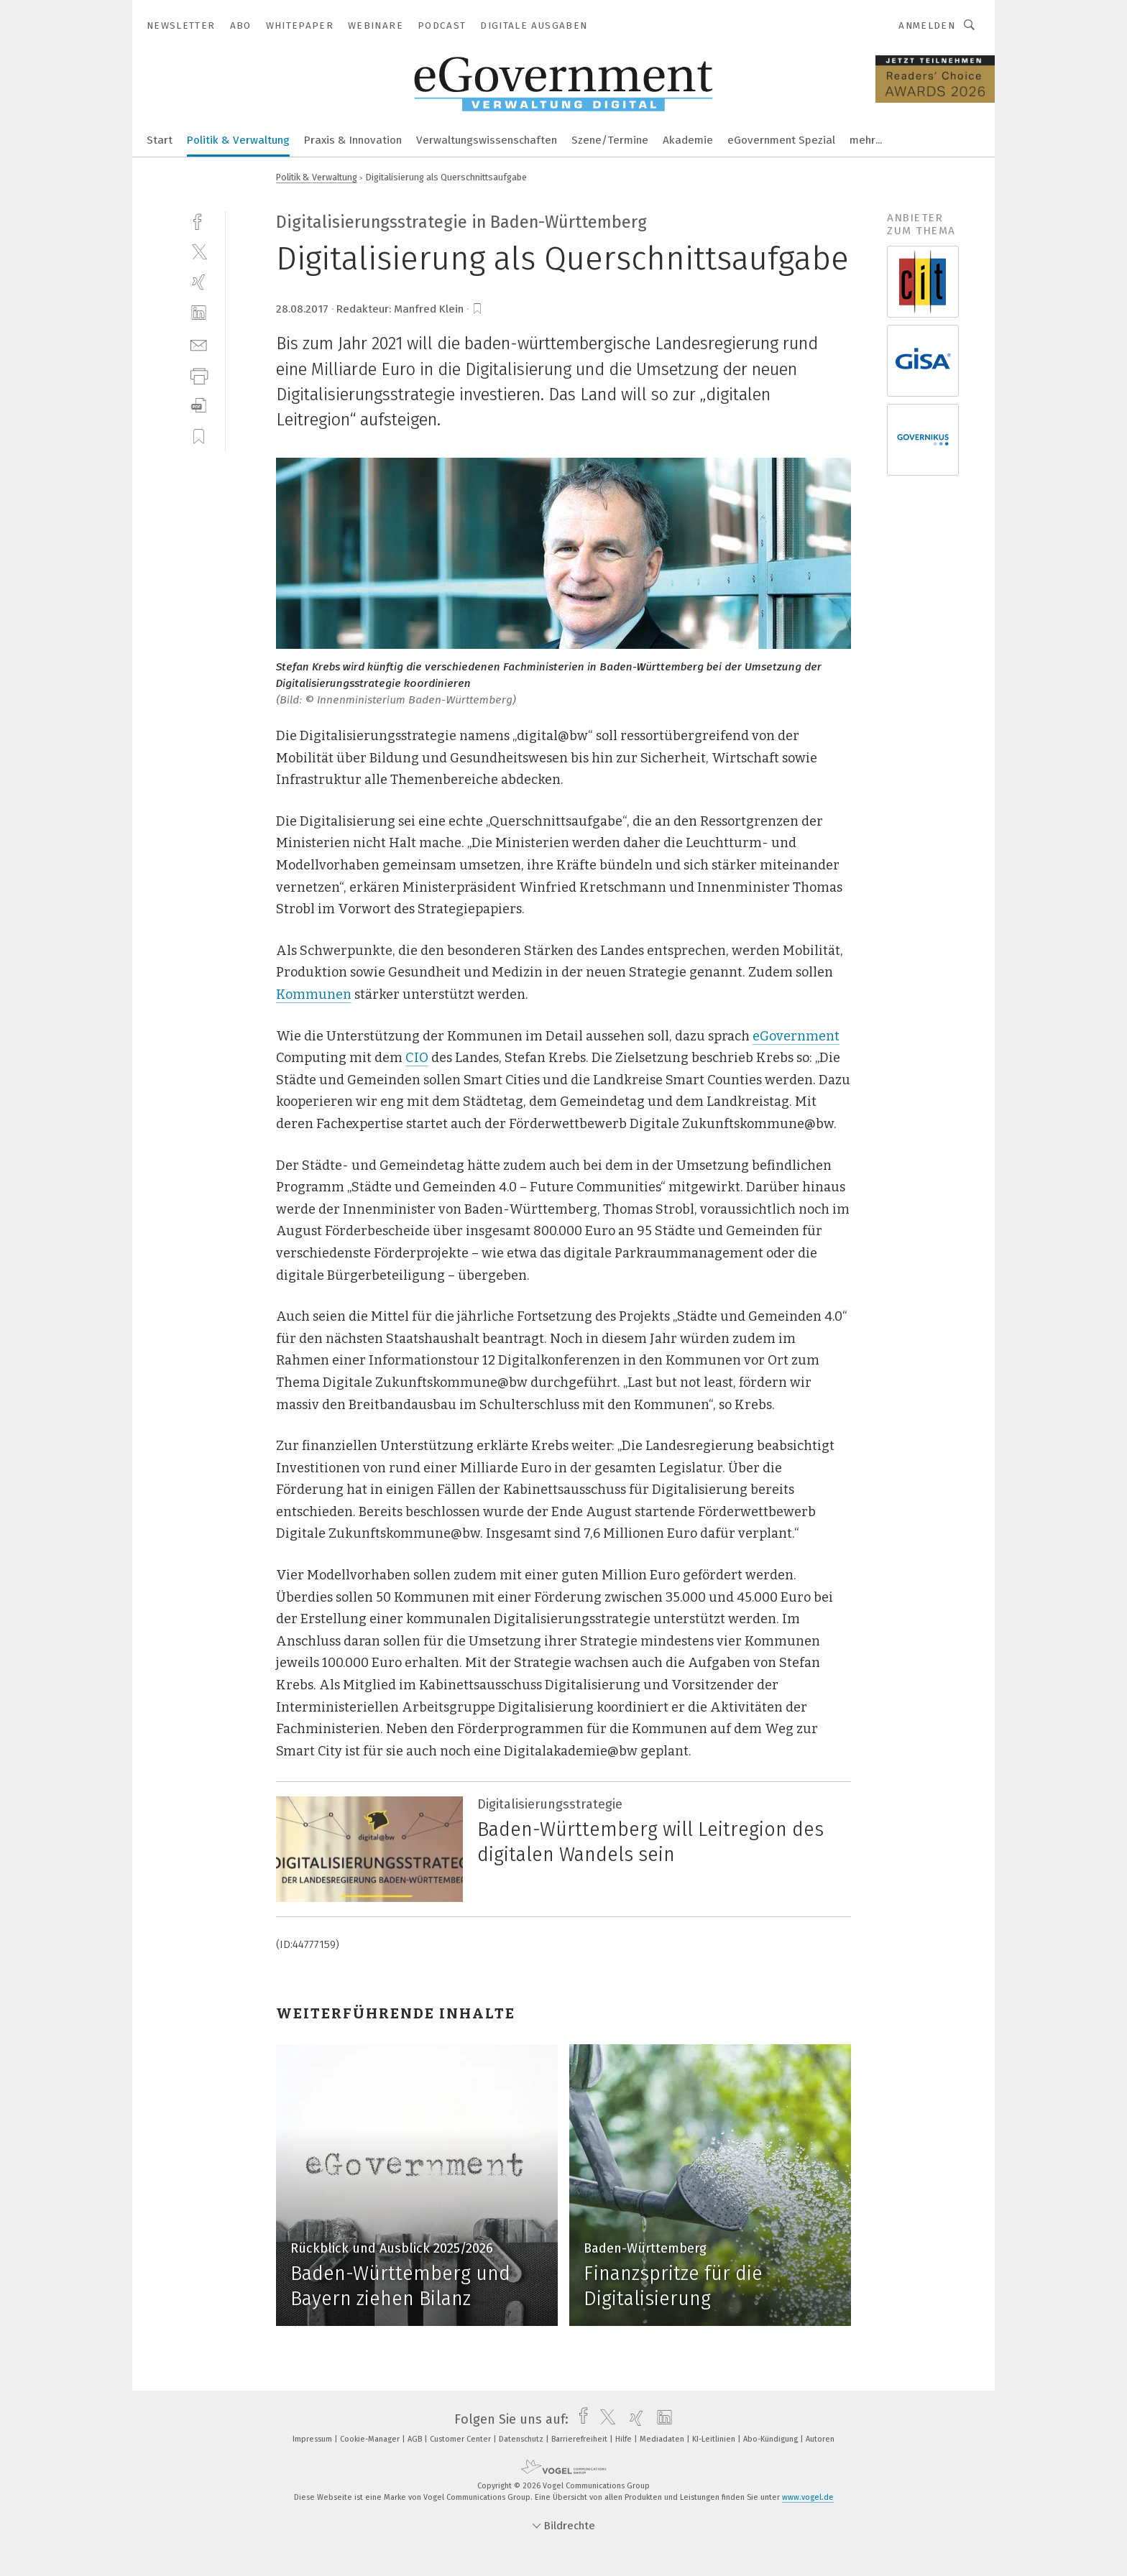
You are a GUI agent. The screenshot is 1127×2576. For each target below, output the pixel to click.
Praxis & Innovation (353, 140)
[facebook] (199, 220)
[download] (199, 406)
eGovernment (796, 1036)
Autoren (820, 2439)
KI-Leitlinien (714, 2439)
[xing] (199, 282)
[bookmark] (477, 309)
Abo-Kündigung (771, 2439)
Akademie (688, 140)
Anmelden (926, 25)
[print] (199, 375)
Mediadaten (663, 2439)
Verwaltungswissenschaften (486, 140)
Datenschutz (522, 2439)
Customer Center (461, 2439)
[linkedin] (199, 313)
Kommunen (313, 994)
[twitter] (199, 251)
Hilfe (624, 2439)
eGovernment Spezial (781, 140)
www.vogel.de (808, 2497)
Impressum (313, 2439)
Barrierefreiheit (580, 2439)
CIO (416, 1058)
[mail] (199, 344)
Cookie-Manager (371, 2439)
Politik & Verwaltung (238, 140)
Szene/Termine (609, 140)
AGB (416, 2439)
